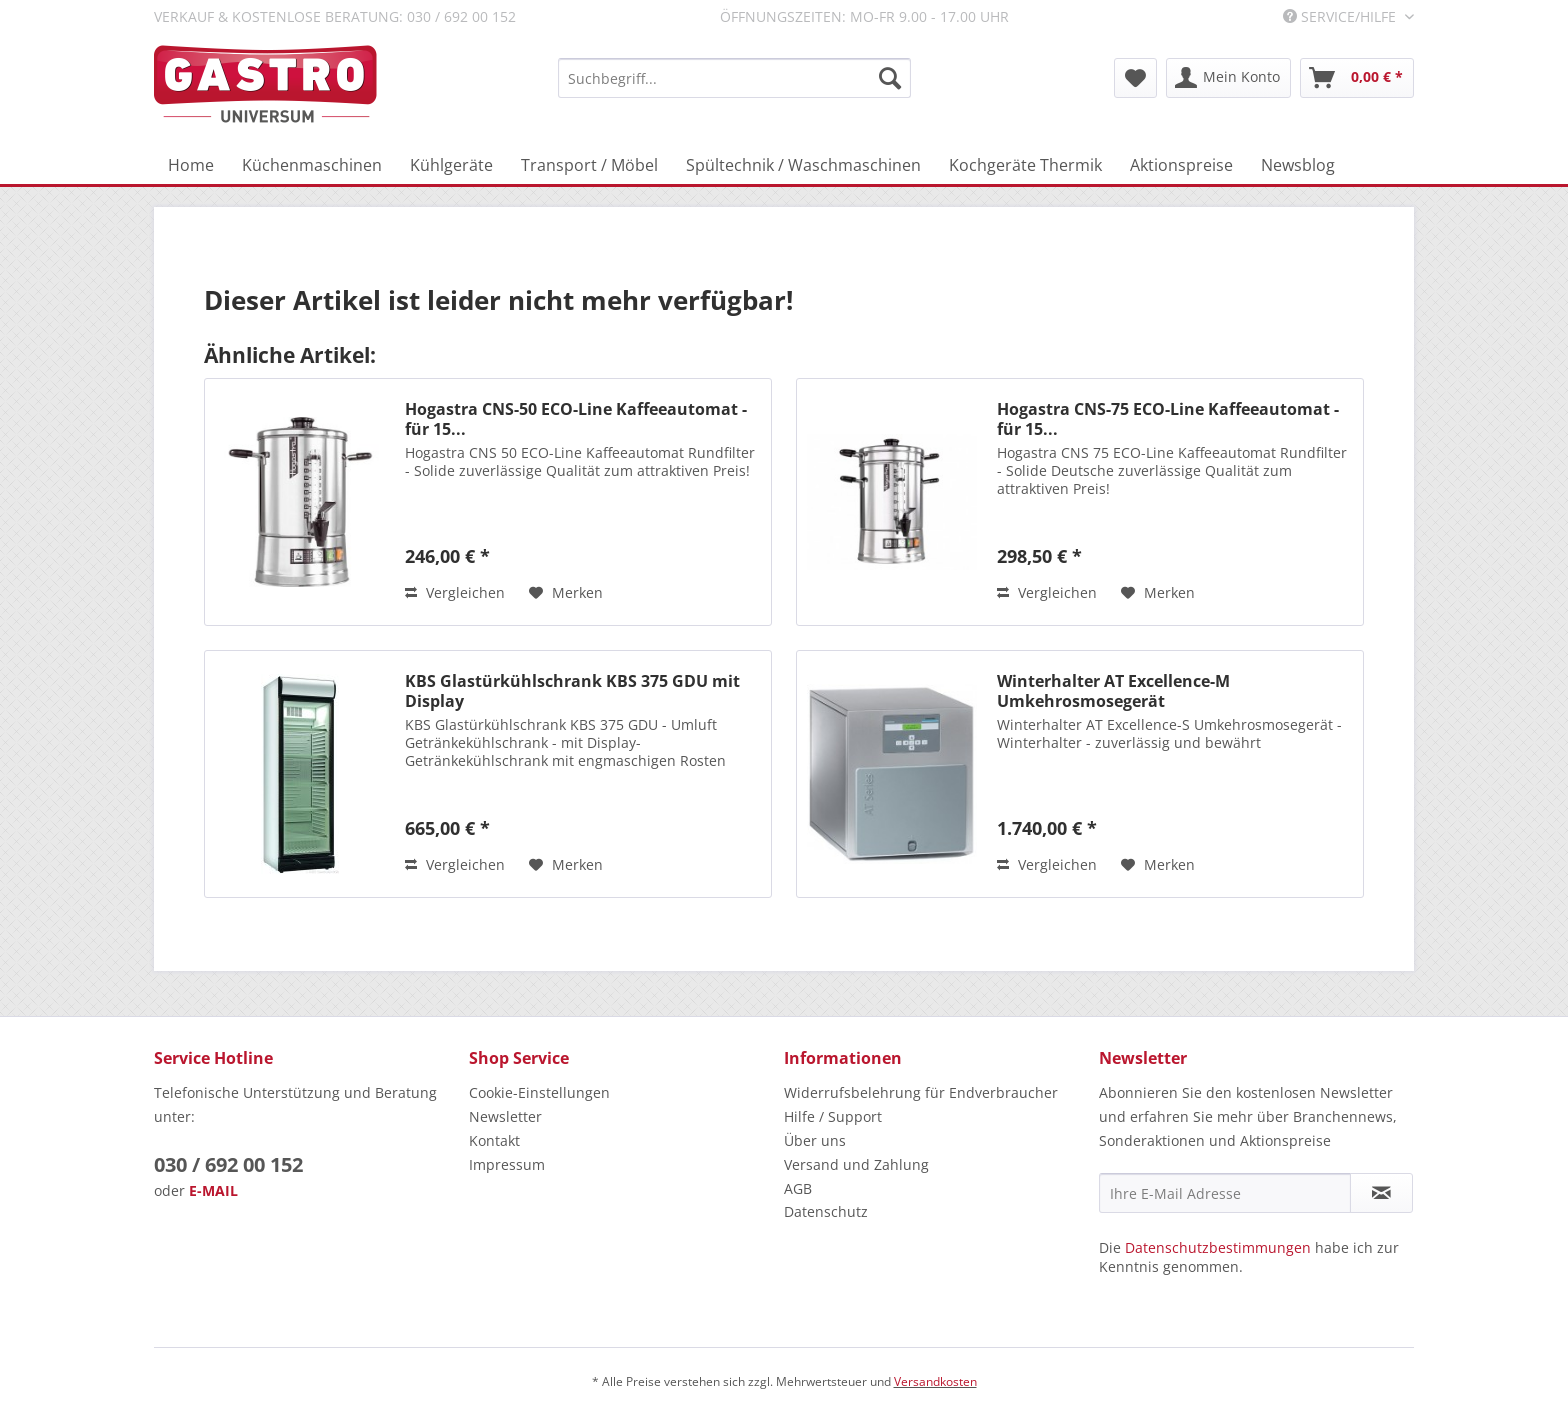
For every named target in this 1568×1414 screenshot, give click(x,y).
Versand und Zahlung (856, 1164)
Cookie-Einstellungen (539, 1092)
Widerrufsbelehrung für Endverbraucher (921, 1092)
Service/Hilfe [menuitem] (1341, 16)
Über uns (815, 1140)
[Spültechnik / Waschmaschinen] (803, 165)
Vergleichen (455, 592)
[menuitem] (734, 78)
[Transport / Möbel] (589, 165)
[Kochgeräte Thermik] (1025, 165)
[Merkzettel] (1135, 78)
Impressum (507, 1164)
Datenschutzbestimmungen (1218, 1247)
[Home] (191, 165)
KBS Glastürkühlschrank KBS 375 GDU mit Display (572, 691)
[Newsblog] (1298, 165)
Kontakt (494, 1140)
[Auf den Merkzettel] (566, 593)
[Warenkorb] (1357, 78)
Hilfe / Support (833, 1116)
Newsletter (505, 1116)
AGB (798, 1188)
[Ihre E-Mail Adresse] (1225, 1193)
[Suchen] (890, 78)
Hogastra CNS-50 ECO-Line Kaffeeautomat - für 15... (576, 419)
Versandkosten (935, 1381)
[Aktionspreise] (1181, 165)
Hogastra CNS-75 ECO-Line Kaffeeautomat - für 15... (1168, 419)
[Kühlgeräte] (451, 165)
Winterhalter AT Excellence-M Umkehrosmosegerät (1113, 691)
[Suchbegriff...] (734, 78)
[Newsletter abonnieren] (1381, 1193)
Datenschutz (826, 1211)
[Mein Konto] (1228, 78)
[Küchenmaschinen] (312, 165)
